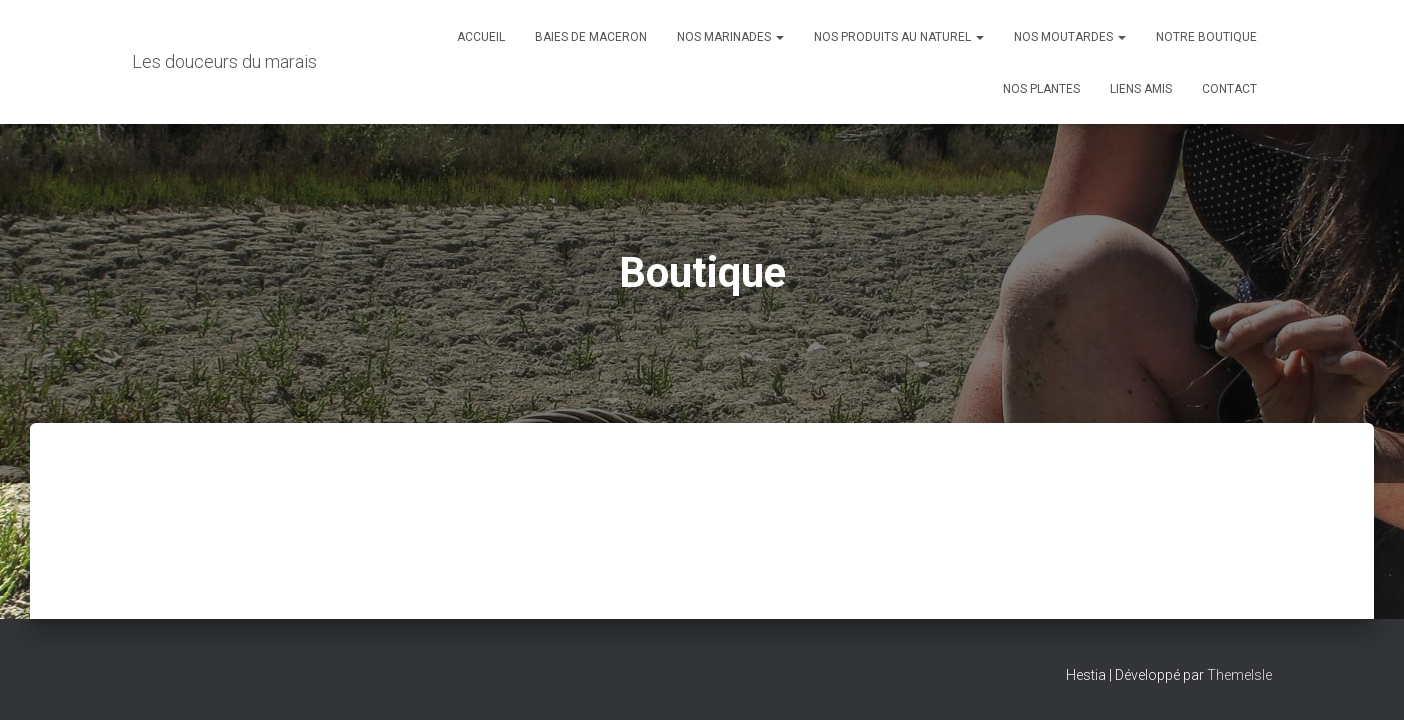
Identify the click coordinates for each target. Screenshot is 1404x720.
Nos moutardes (1070, 37)
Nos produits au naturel (899, 37)
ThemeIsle (1239, 675)
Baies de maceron (591, 37)
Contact (1229, 89)
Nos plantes (1041, 89)
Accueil (481, 37)
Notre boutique (1206, 37)
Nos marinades (730, 37)
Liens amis (1141, 89)
